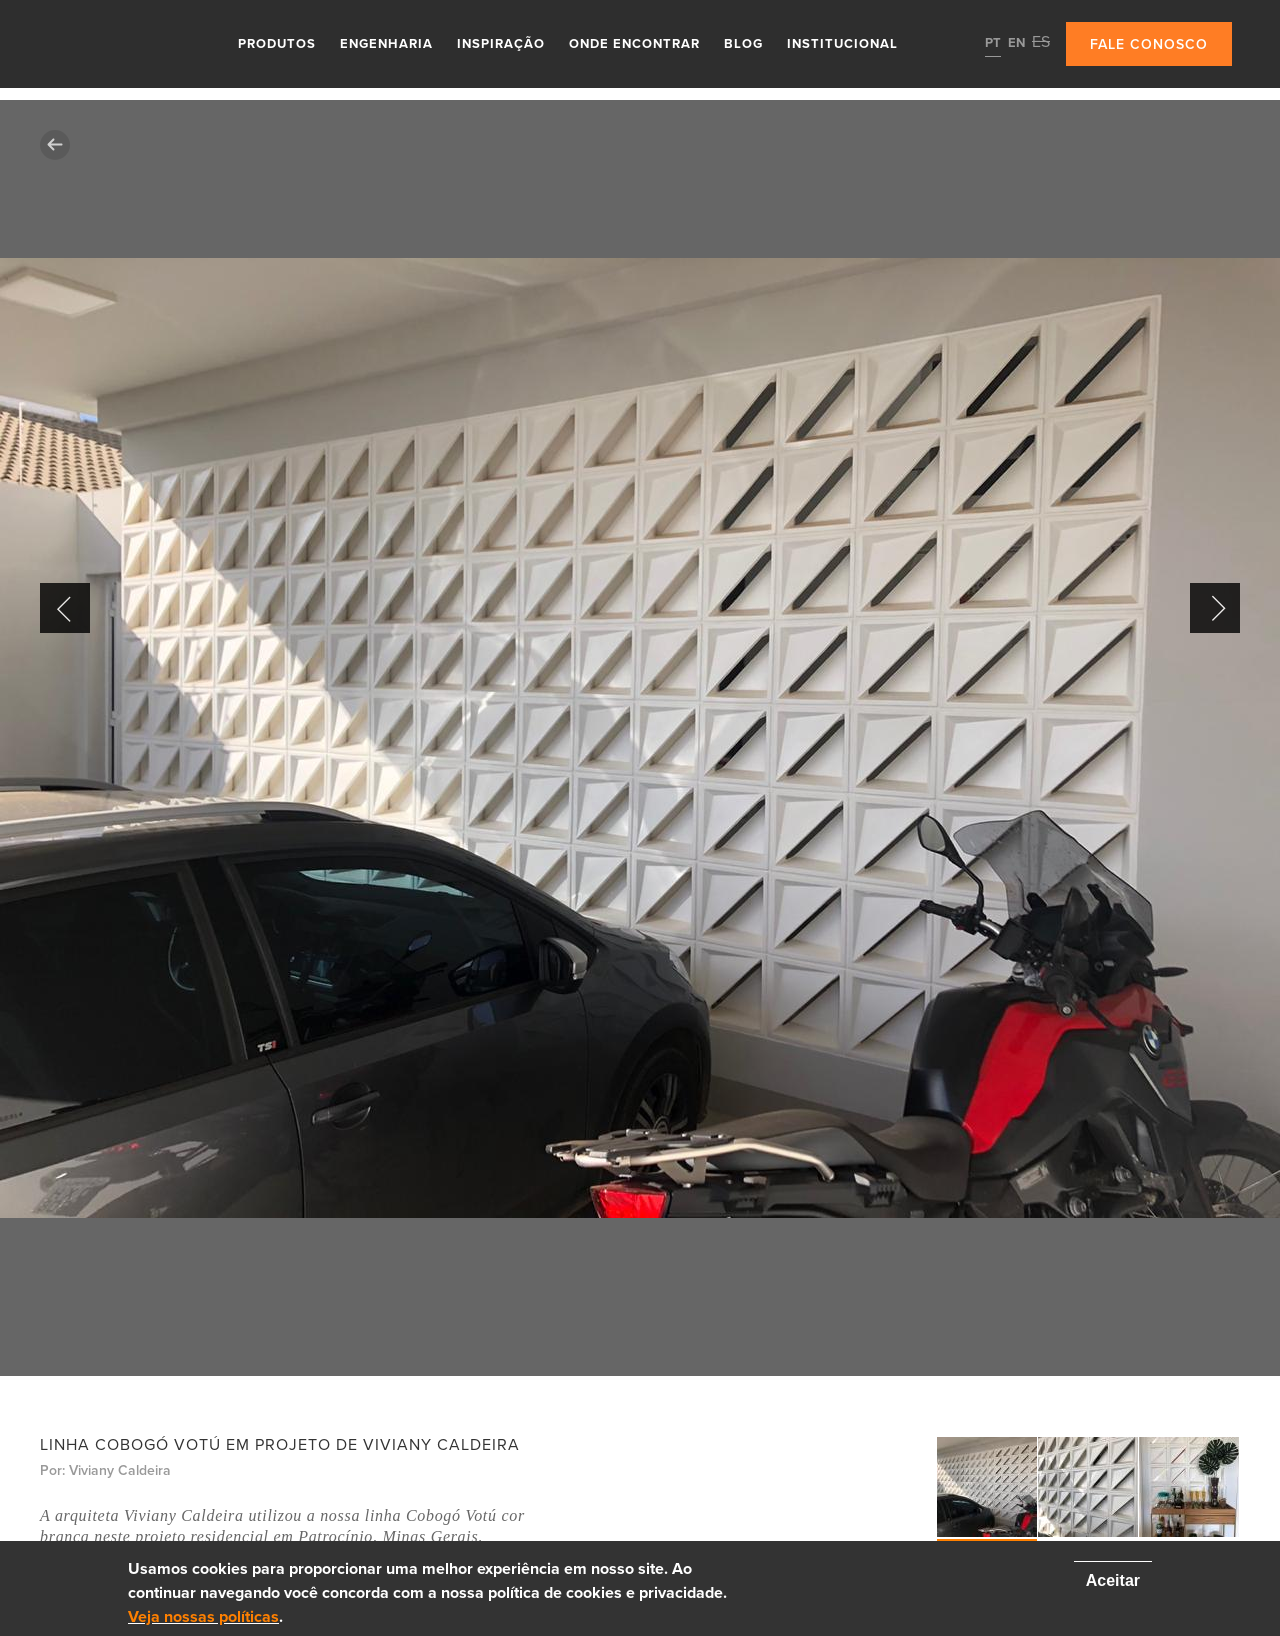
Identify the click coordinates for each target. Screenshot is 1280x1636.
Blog (743, 44)
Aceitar (1113, 1580)
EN (1016, 43)
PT (993, 43)
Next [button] (1215, 608)
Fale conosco (1149, 44)
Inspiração (501, 44)
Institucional (842, 44)
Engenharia (386, 44)
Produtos (277, 44)
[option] (640, 738)
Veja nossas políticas (203, 1617)
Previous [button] (65, 608)
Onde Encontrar (634, 44)
